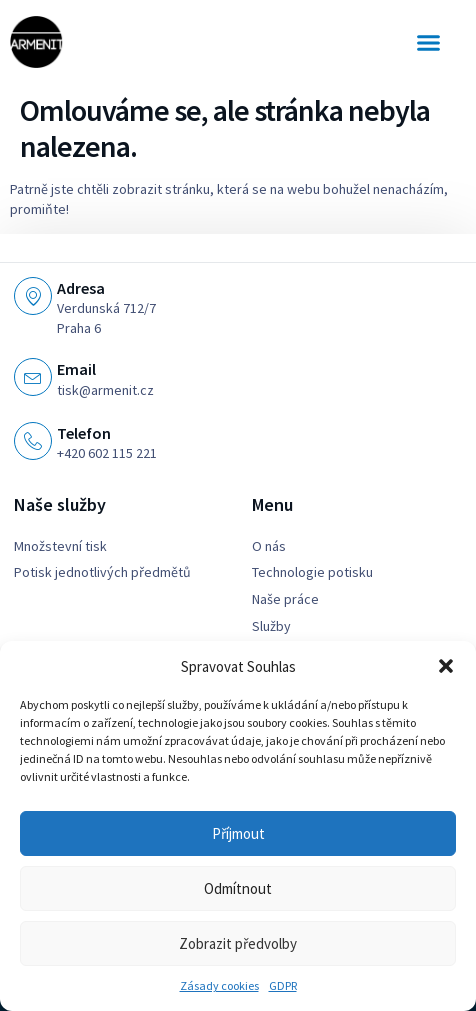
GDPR (283, 985)
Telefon (84, 433)
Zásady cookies (219, 985)
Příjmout (238, 833)
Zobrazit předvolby (238, 943)
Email (76, 369)
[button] (446, 666)
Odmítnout (238, 888)
